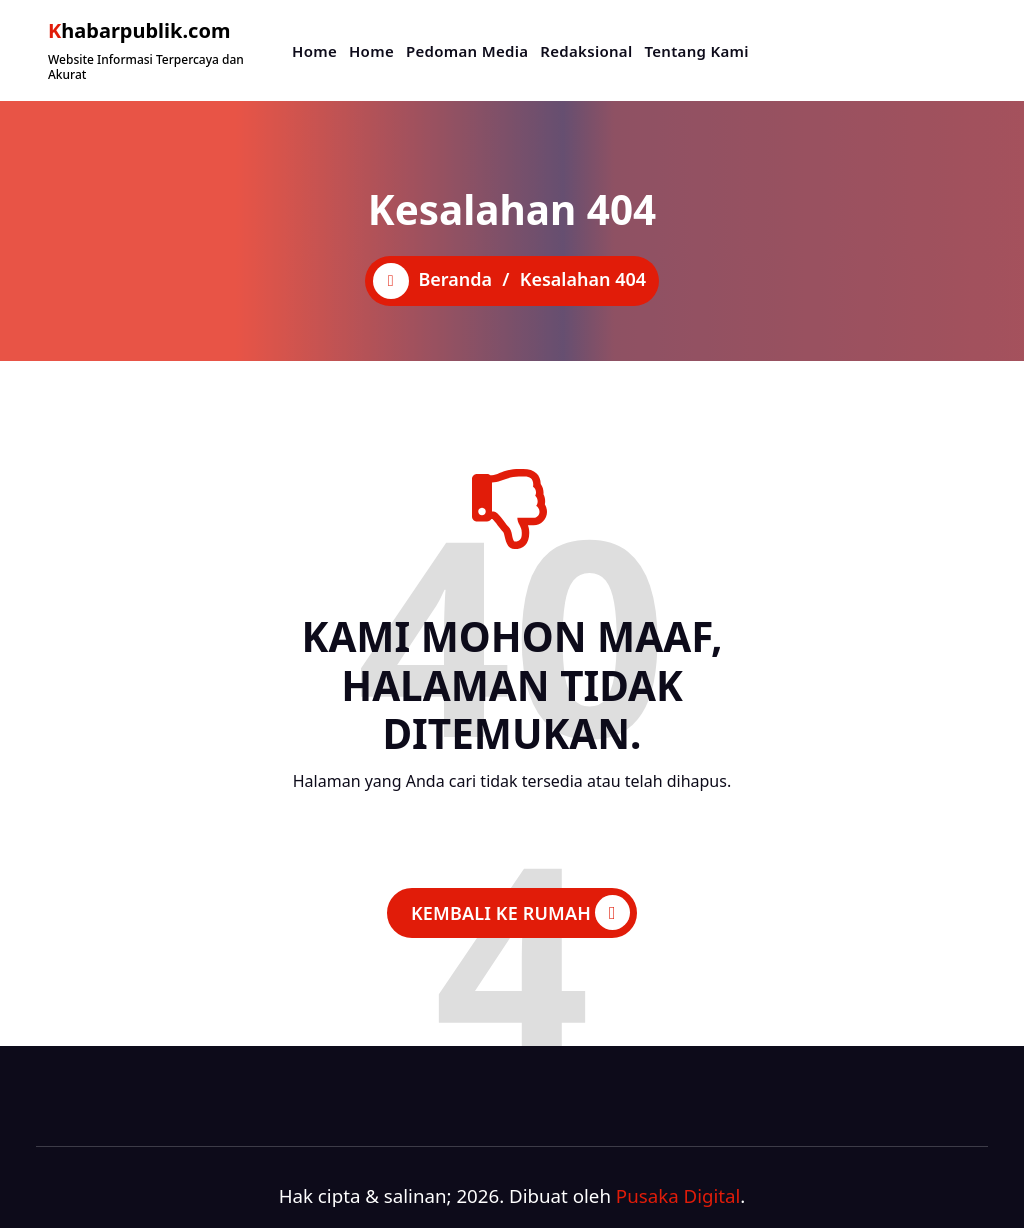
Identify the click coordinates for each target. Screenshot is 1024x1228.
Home (314, 51)
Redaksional (586, 51)
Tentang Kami (696, 51)
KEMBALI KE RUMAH (520, 912)
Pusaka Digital (678, 1195)
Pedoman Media (467, 51)
